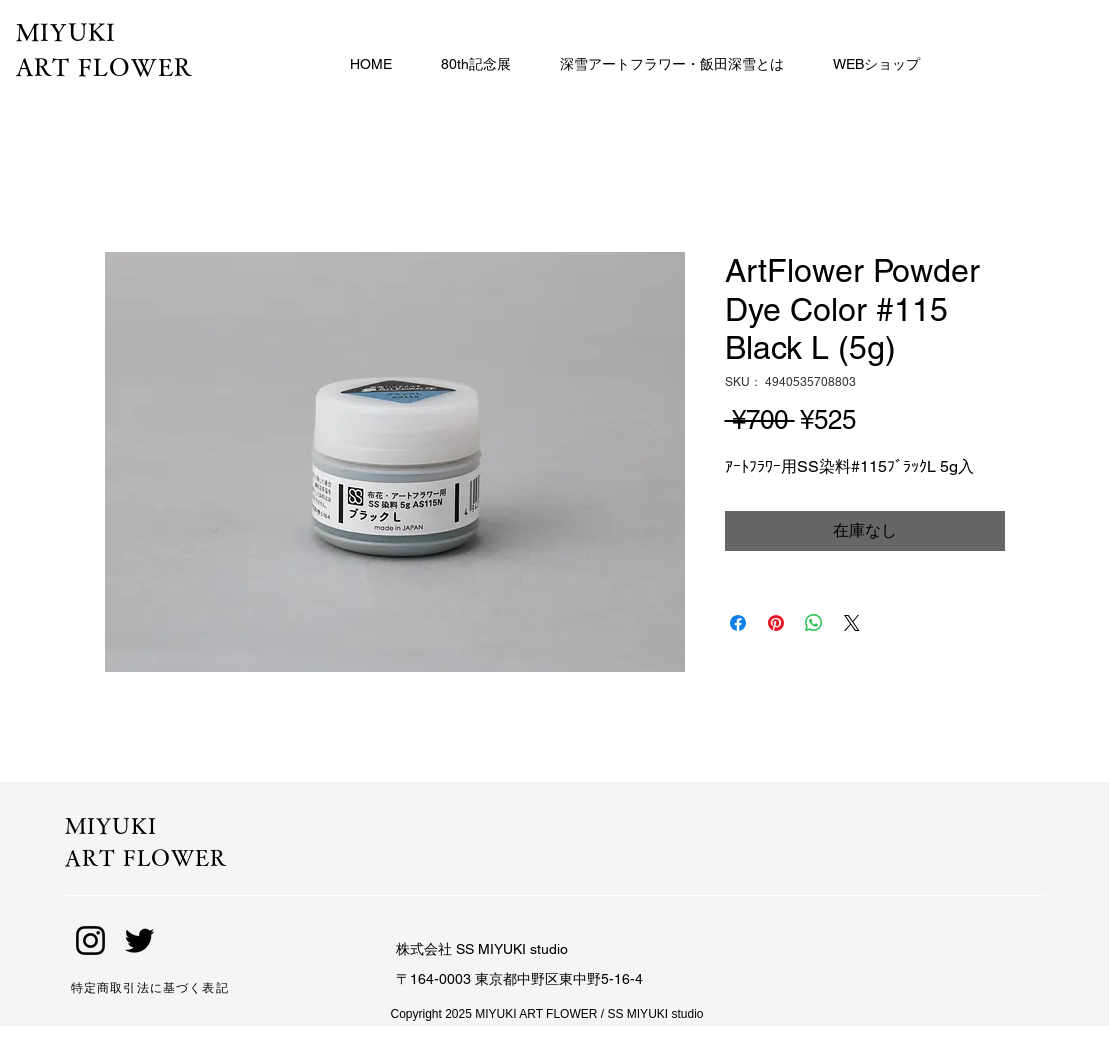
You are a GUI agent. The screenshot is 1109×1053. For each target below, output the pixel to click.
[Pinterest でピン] (776, 623)
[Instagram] (90, 940)
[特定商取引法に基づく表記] (182, 988)
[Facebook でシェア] (738, 623)
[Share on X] (852, 623)
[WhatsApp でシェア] (814, 623)
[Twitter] (139, 940)
